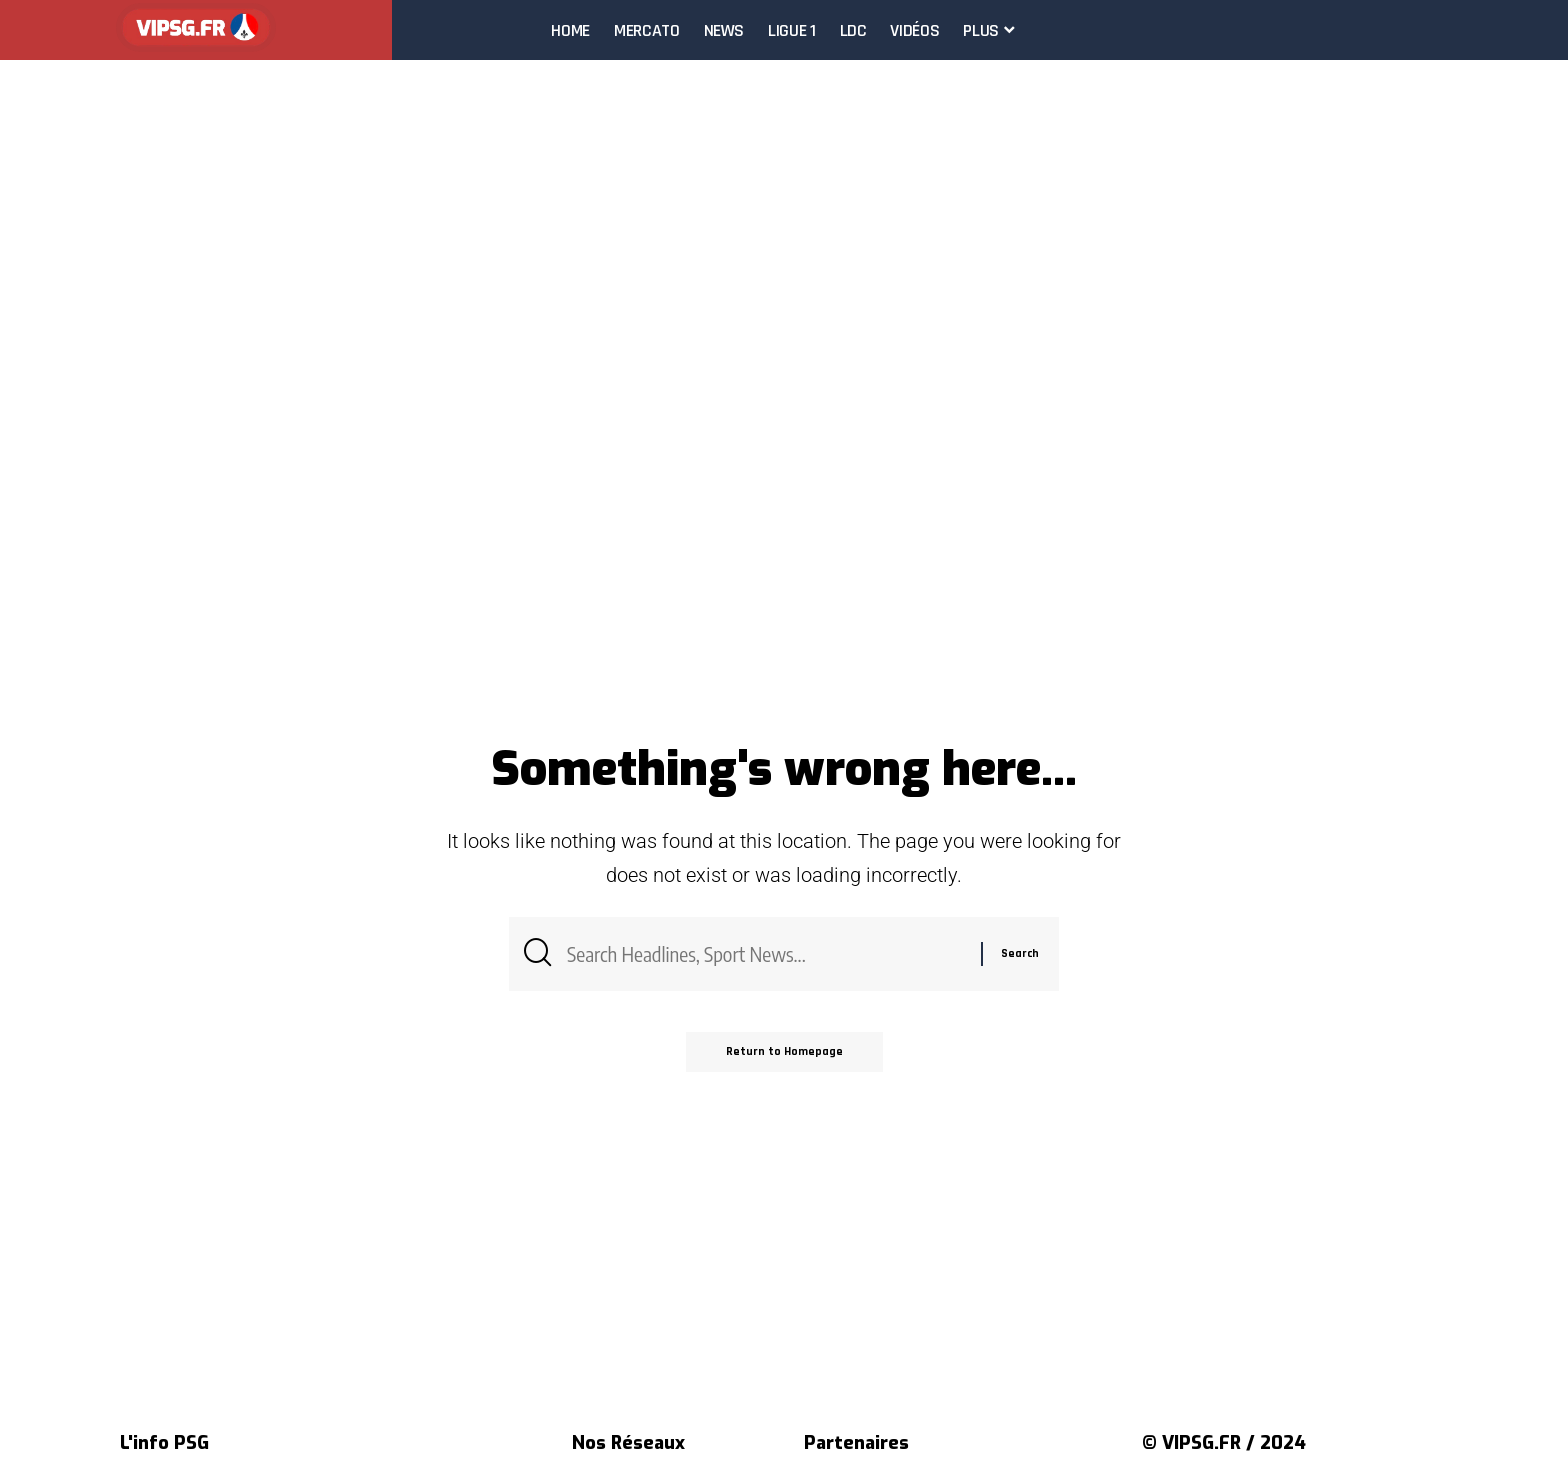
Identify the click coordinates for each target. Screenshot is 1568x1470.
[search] (1552, 30)
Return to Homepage (784, 1051)
